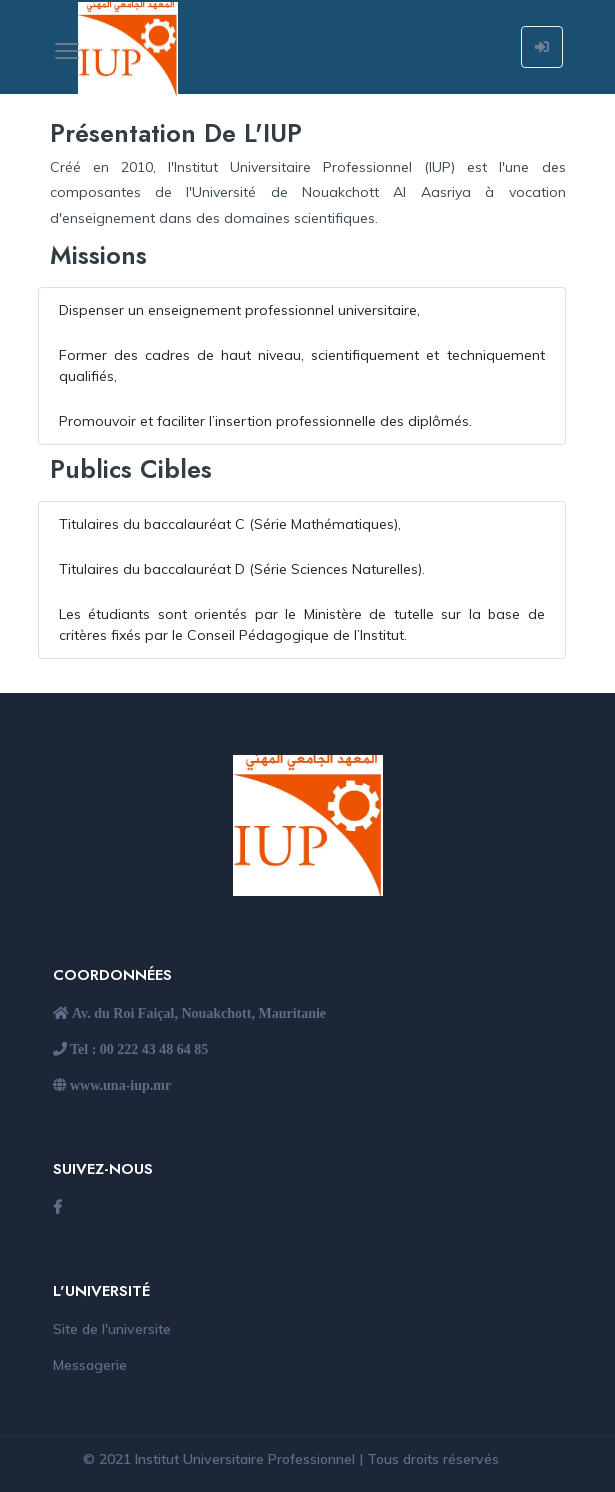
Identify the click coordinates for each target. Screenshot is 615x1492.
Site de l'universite (112, 1329)
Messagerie (90, 1365)
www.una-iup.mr (119, 1085)
